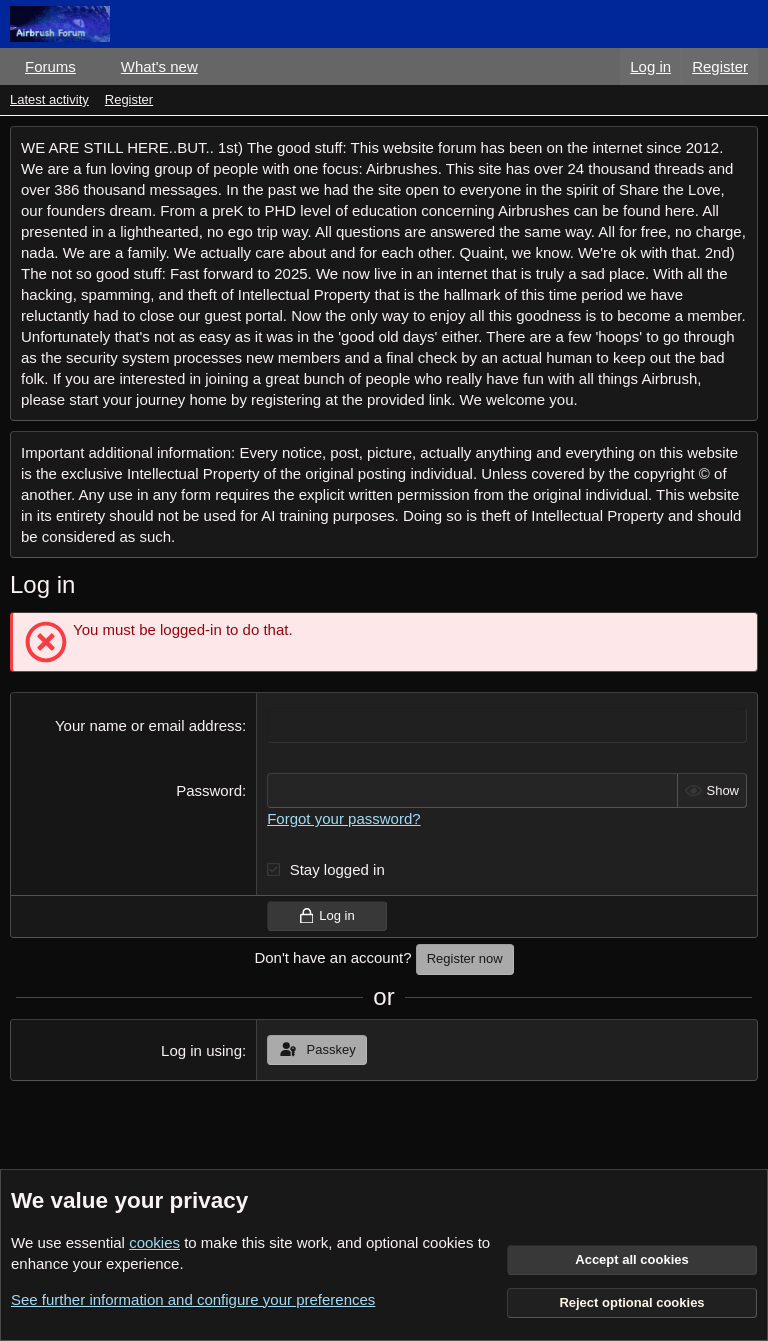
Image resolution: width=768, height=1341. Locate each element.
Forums (50, 66)
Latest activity (49, 99)
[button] (92, 66)
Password (209, 790)
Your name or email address (148, 725)
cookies (154, 1242)
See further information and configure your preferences (193, 1299)
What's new (159, 66)
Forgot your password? (343, 818)
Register (129, 99)
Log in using (201, 1049)
